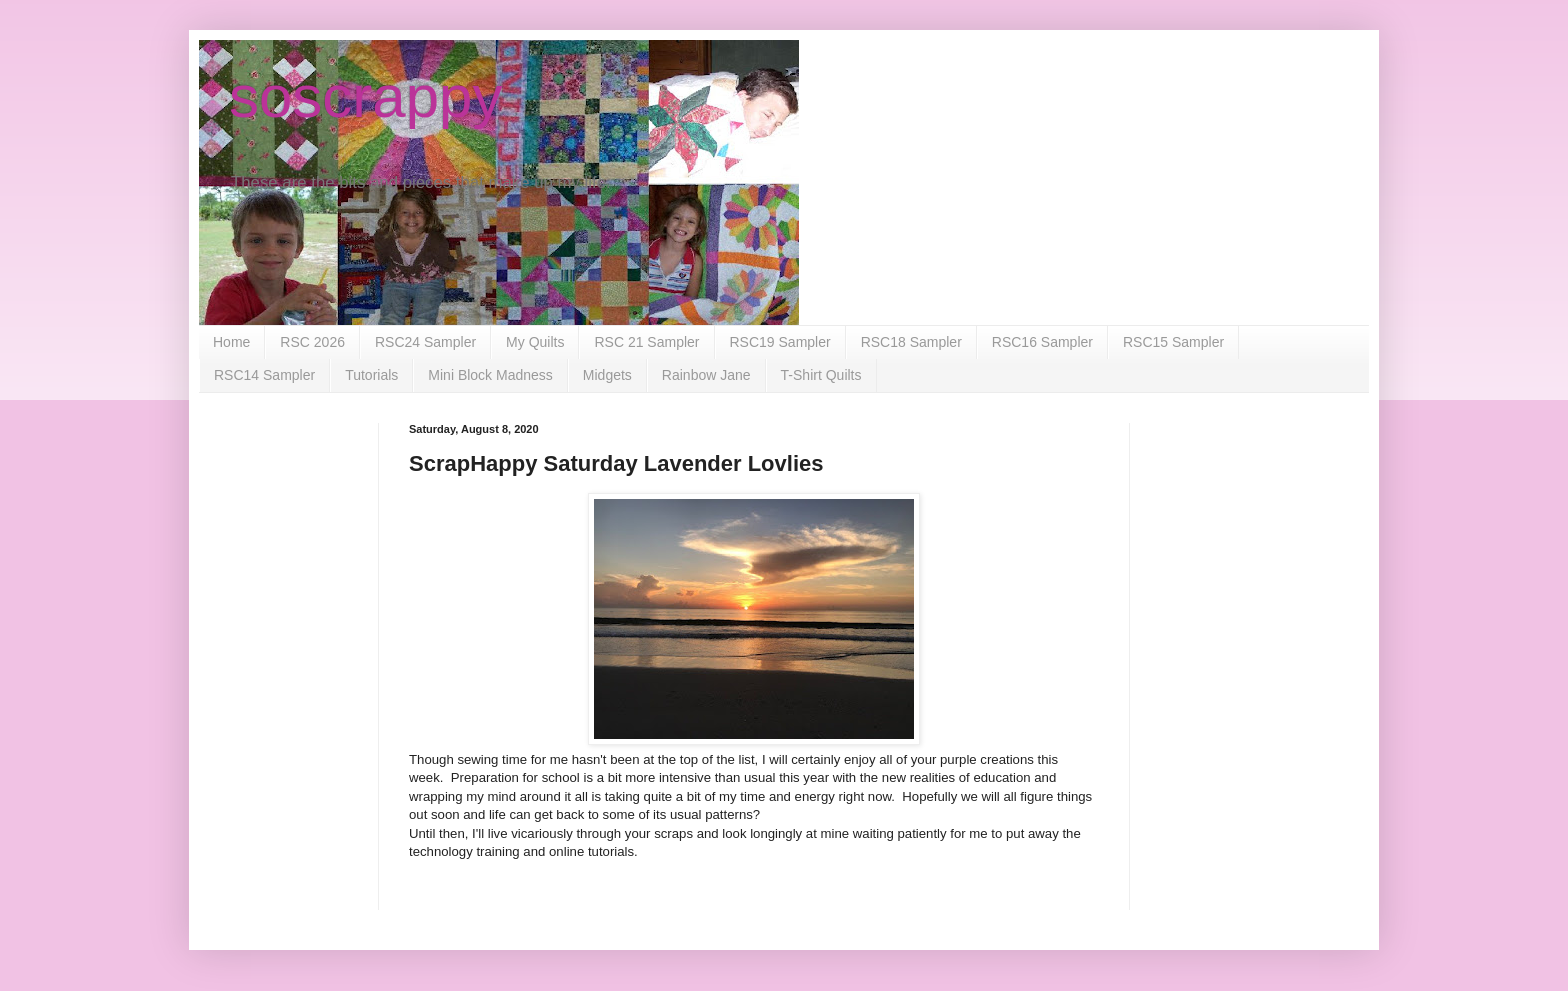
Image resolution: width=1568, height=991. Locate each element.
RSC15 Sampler (1173, 342)
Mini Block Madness (490, 375)
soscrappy (365, 96)
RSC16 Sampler (1042, 342)
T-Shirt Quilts (821, 375)
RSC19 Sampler (780, 342)
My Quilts (535, 342)
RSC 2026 (312, 342)
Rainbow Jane (706, 375)
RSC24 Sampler (425, 342)
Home (231, 342)
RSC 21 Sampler (646, 342)
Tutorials (371, 375)
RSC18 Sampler (911, 342)
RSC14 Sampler (264, 375)
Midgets (607, 375)
